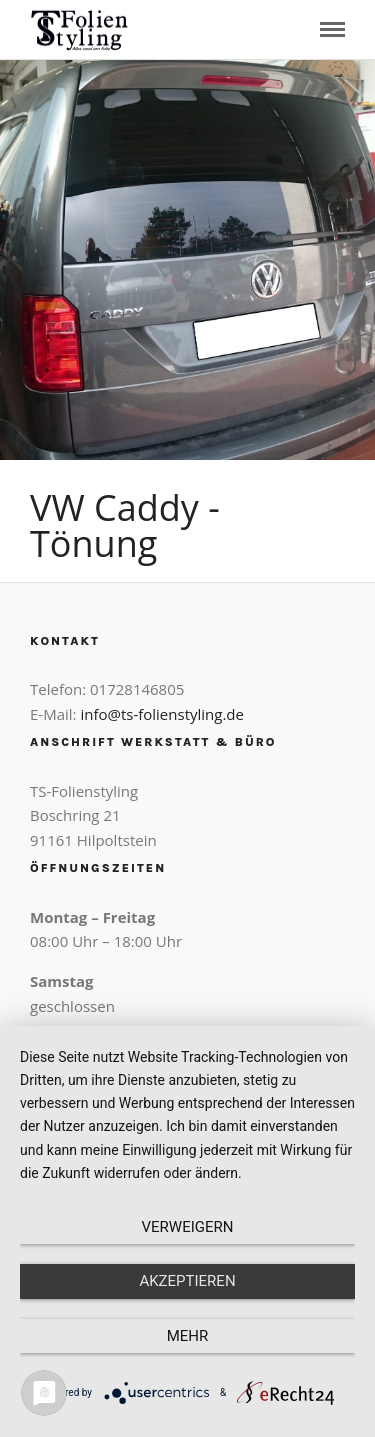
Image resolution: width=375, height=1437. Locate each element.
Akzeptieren (187, 1281)
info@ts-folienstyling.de (162, 714)
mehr (188, 1336)
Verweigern (188, 1227)
